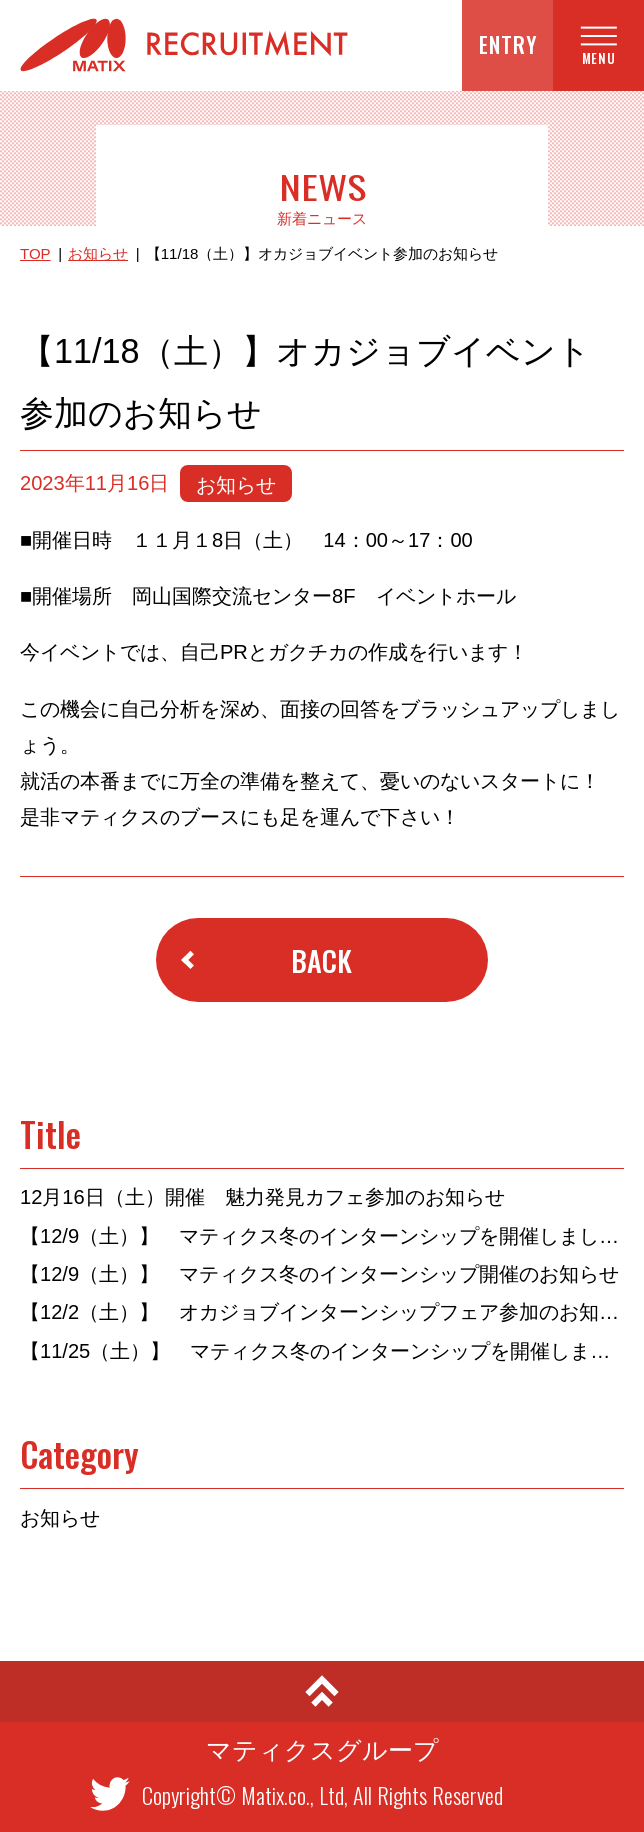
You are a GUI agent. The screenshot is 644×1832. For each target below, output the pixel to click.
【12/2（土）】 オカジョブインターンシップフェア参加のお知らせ (322, 1312)
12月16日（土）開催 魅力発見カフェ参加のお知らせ (262, 1197)
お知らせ (98, 253)
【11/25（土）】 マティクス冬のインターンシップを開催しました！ (322, 1351)
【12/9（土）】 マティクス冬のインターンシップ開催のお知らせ (319, 1274)
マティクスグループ (322, 1750)
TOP (35, 253)
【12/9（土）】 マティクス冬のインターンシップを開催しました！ (322, 1236)
